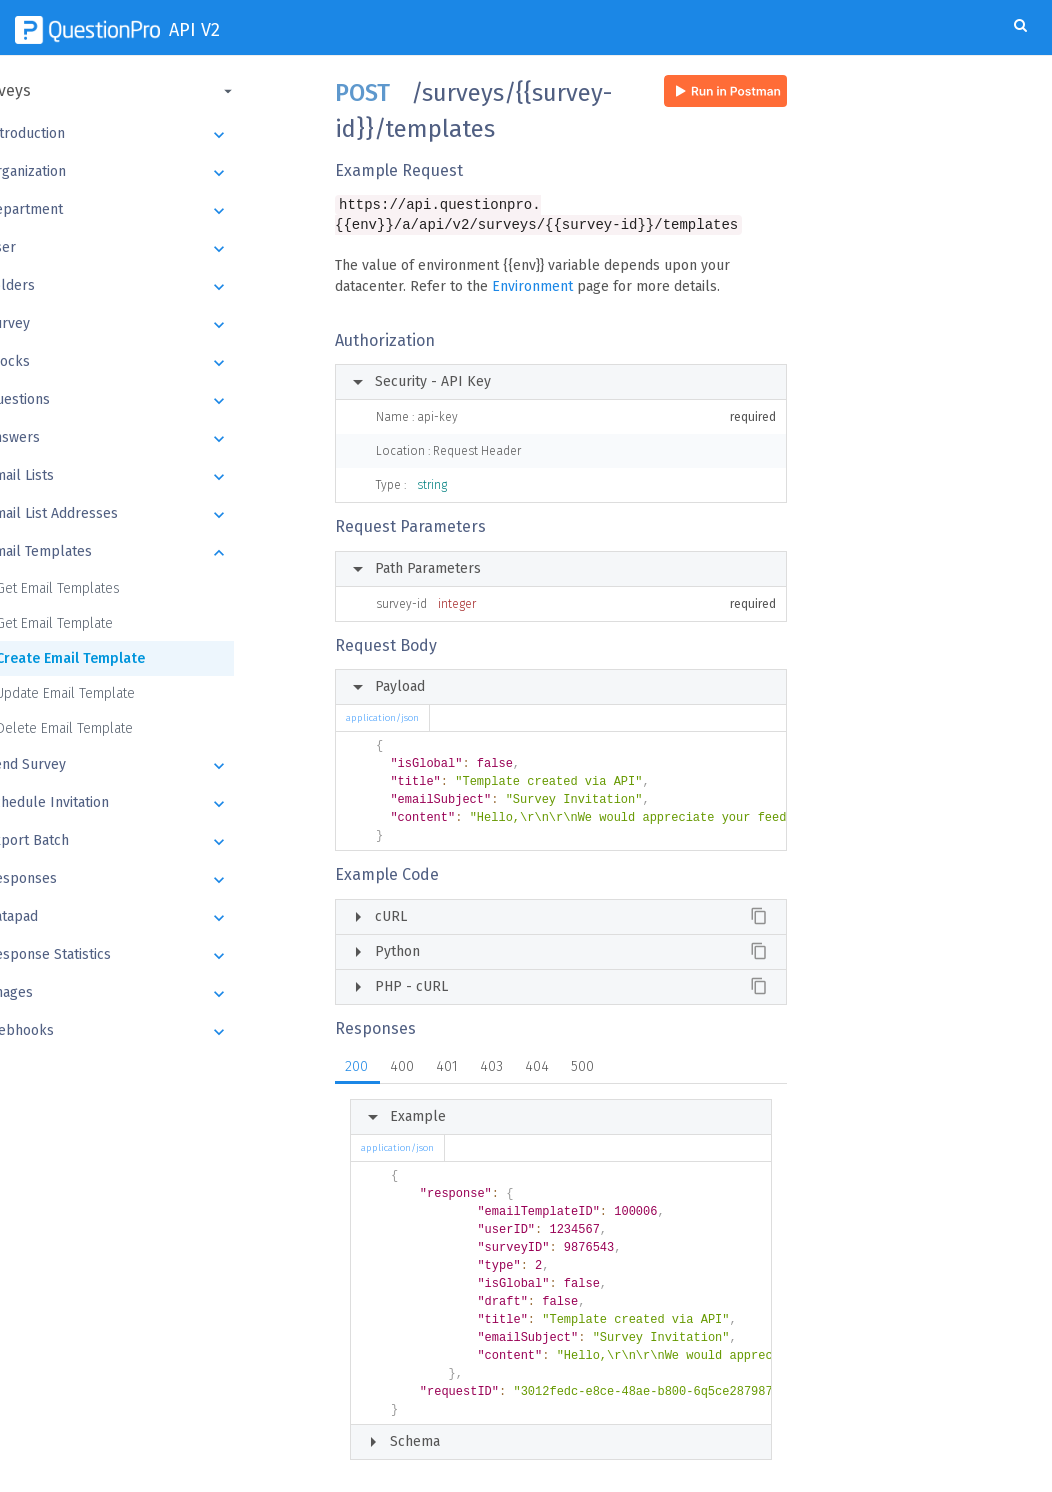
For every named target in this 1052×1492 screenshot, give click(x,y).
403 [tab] (491, 1068)
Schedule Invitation (157, 804)
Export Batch (157, 842)
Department (157, 211)
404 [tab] (537, 1068)
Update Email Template (114, 693)
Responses (157, 880)
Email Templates (157, 553)
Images (157, 994)
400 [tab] (402, 1068)
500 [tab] (582, 1068)
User (157, 249)
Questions (157, 401)
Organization (157, 173)
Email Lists (157, 477)
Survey (157, 325)
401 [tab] (447, 1068)
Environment (532, 288)
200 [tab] (356, 1068)
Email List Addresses (157, 515)
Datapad (157, 918)
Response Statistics (157, 956)
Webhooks (157, 1032)
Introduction (157, 135)
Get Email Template (103, 623)
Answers (157, 439)
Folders (157, 287)
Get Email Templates (107, 588)
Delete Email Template (113, 728)
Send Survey (157, 766)
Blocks (157, 363)
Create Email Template (119, 658)
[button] (155, 91)
